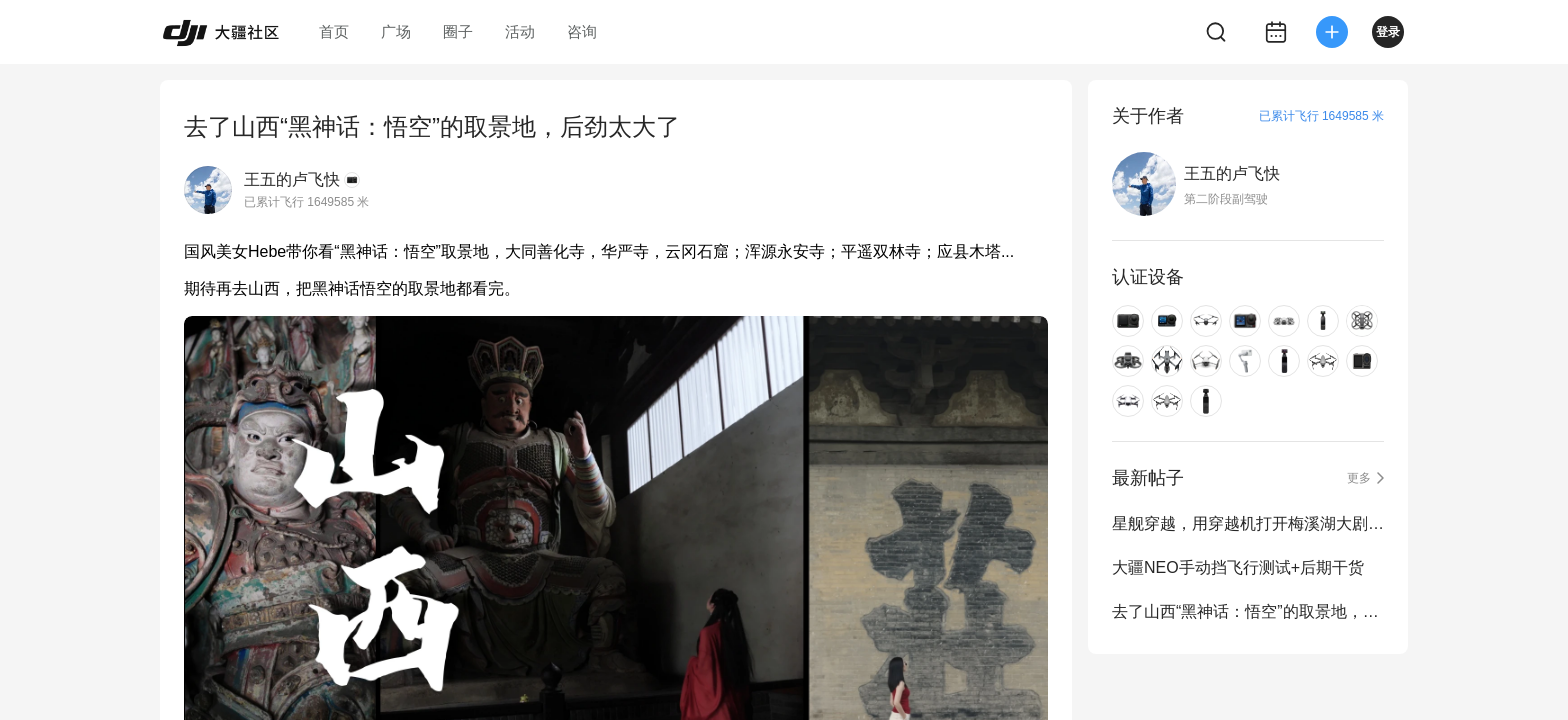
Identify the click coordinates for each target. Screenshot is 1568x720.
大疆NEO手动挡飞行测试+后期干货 (1238, 567)
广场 (396, 31)
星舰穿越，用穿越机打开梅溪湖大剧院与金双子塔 (1248, 523)
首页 (334, 31)
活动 (520, 31)
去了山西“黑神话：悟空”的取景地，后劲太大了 (1248, 611)
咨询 (582, 31)
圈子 (458, 31)
